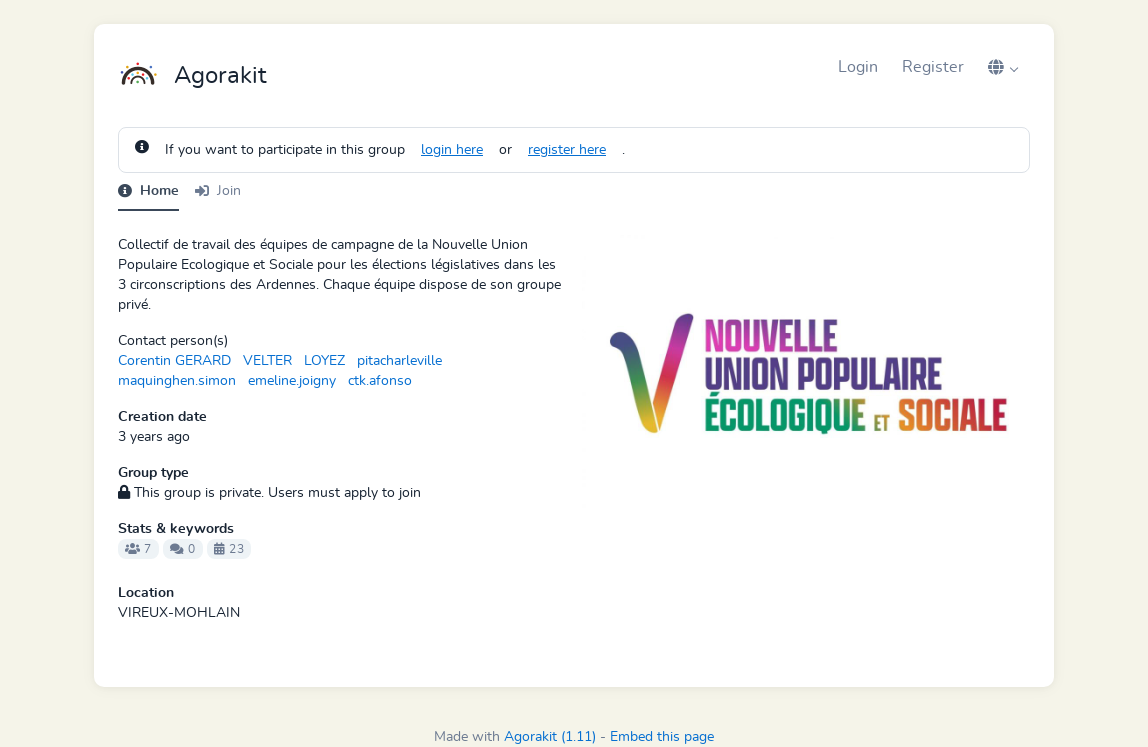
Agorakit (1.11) (550, 737)
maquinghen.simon (177, 381)
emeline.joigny (292, 381)
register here (567, 150)
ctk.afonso (380, 381)
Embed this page (662, 737)
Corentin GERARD (174, 361)
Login (858, 67)
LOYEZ (324, 361)
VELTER (267, 361)
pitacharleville (399, 361)
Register (933, 67)
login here (452, 150)
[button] (1003, 67)
